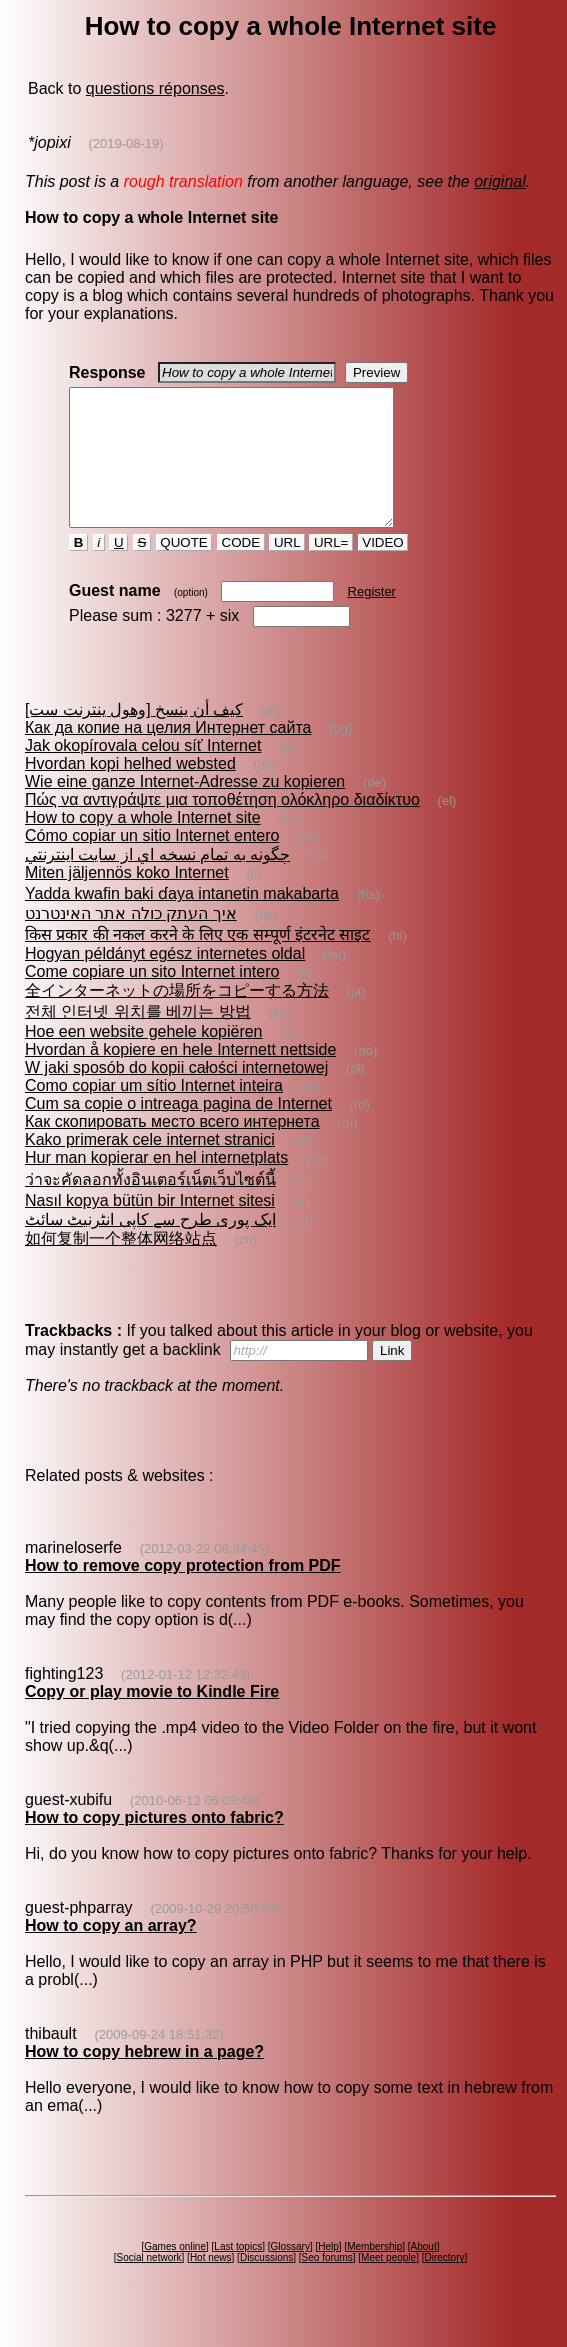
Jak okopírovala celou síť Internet (143, 772)
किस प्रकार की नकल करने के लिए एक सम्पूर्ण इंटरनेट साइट (197, 961)
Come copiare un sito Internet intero (152, 998)
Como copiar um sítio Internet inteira (154, 1112)
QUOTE (184, 569)
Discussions (266, 2284)
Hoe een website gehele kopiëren (144, 1058)
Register (372, 618)
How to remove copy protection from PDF (183, 1592)
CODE (241, 569)
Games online (175, 2273)
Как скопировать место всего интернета (172, 1148)
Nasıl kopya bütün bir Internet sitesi (150, 1227)
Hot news (211, 2284)
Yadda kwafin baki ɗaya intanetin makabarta (182, 920)
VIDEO (383, 569)
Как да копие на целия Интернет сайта (168, 754)
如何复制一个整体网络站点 (121, 1265)
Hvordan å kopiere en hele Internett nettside (180, 1076)
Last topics (238, 2273)
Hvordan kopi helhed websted (130, 790)
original (500, 181)
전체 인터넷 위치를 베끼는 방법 (138, 1038)
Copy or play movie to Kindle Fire (152, 1718)
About (424, 2273)
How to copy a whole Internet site (143, 844)
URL (287, 569)
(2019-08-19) (125, 143)
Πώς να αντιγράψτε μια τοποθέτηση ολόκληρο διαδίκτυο (222, 826)
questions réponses (155, 88)
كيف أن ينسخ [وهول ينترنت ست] (134, 736)
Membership (374, 2273)
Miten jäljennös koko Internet (127, 899)
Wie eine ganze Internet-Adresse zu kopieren (185, 808)
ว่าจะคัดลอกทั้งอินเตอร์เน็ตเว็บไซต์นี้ (150, 1206)
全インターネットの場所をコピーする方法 (177, 1017)
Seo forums (327, 2284)
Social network (149, 2284)
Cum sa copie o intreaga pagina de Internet (178, 1130)
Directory (444, 2284)
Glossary (289, 2273)
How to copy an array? (111, 1952)
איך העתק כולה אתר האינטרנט (131, 940)
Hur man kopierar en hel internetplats (156, 1184)
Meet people (388, 2284)
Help (328, 2273)
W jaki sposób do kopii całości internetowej (176, 1094)
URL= (331, 569)
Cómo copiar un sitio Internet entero (152, 862)
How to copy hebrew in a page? (144, 2078)
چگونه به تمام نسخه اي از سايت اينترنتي (157, 881)
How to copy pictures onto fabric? (154, 1844)
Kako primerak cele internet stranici (150, 1166)
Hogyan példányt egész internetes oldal (165, 980)
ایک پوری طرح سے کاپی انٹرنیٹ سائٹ (150, 1246)
